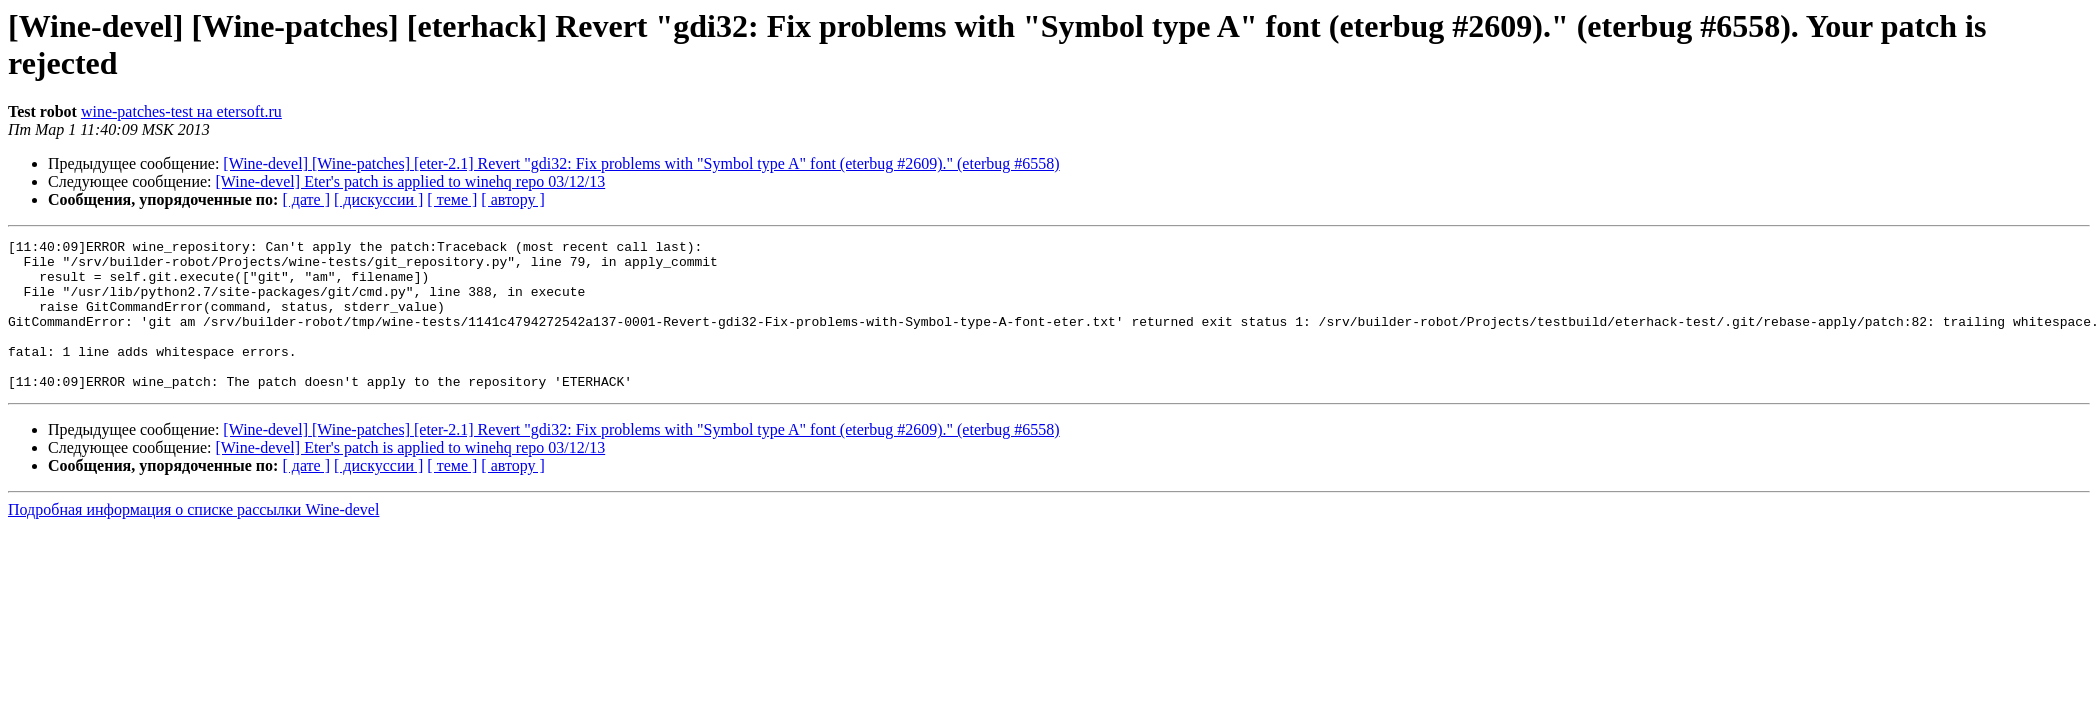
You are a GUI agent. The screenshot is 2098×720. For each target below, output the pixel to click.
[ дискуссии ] (378, 199)
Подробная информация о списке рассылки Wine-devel (193, 539)
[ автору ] (512, 199)
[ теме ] (452, 199)
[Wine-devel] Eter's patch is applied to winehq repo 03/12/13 (411, 181)
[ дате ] (306, 199)
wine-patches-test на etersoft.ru (181, 111)
